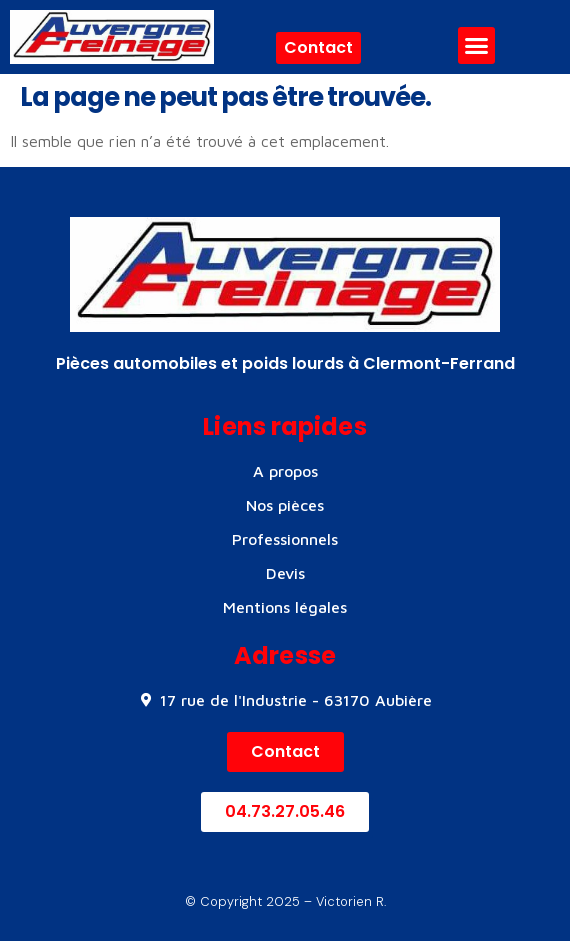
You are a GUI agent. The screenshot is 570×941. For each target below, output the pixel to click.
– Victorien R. (343, 901)
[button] (477, 46)
